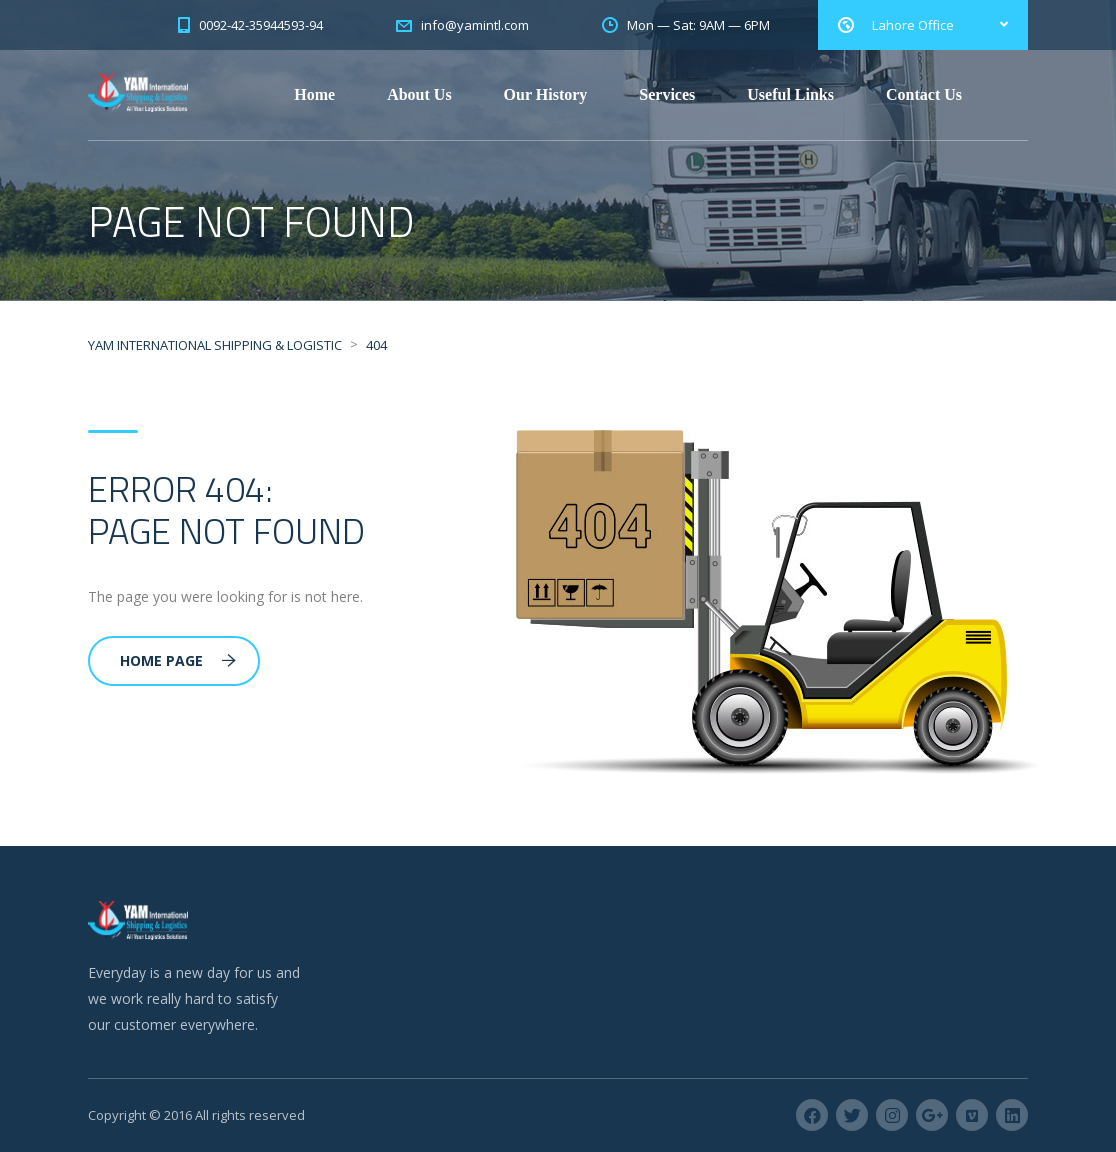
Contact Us (924, 94)
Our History (546, 94)
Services (667, 94)
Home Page (178, 660)
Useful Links (790, 94)
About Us (419, 94)
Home (314, 94)
